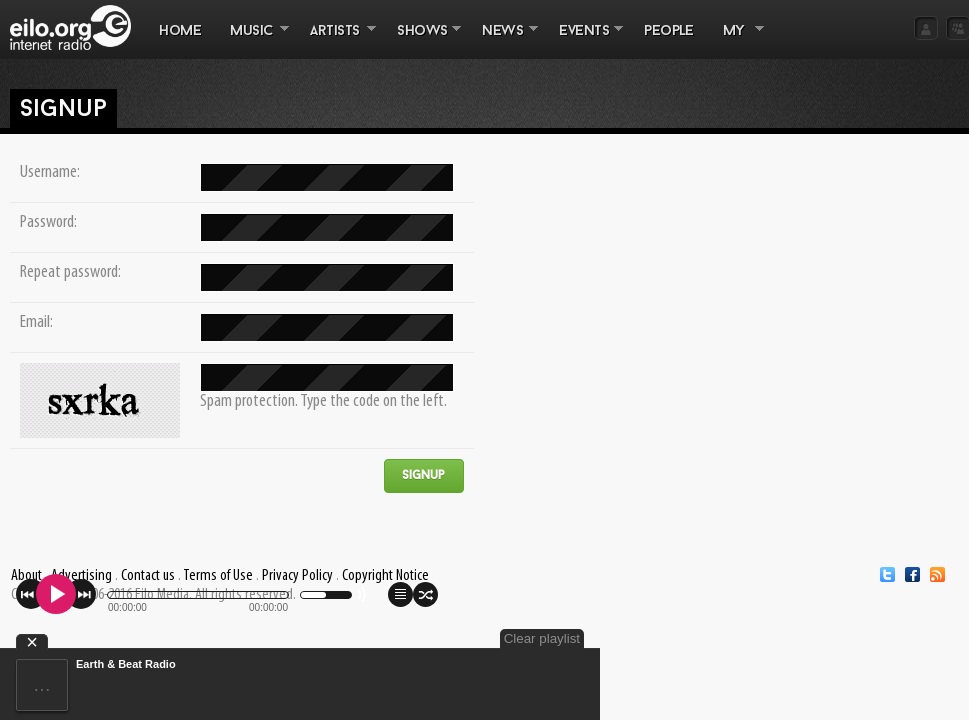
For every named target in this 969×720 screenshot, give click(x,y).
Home (180, 31)
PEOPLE (668, 31)
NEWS (503, 41)
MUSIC (252, 41)
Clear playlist (542, 638)
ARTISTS (336, 41)
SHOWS (422, 41)
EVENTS (584, 41)
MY (736, 41)
